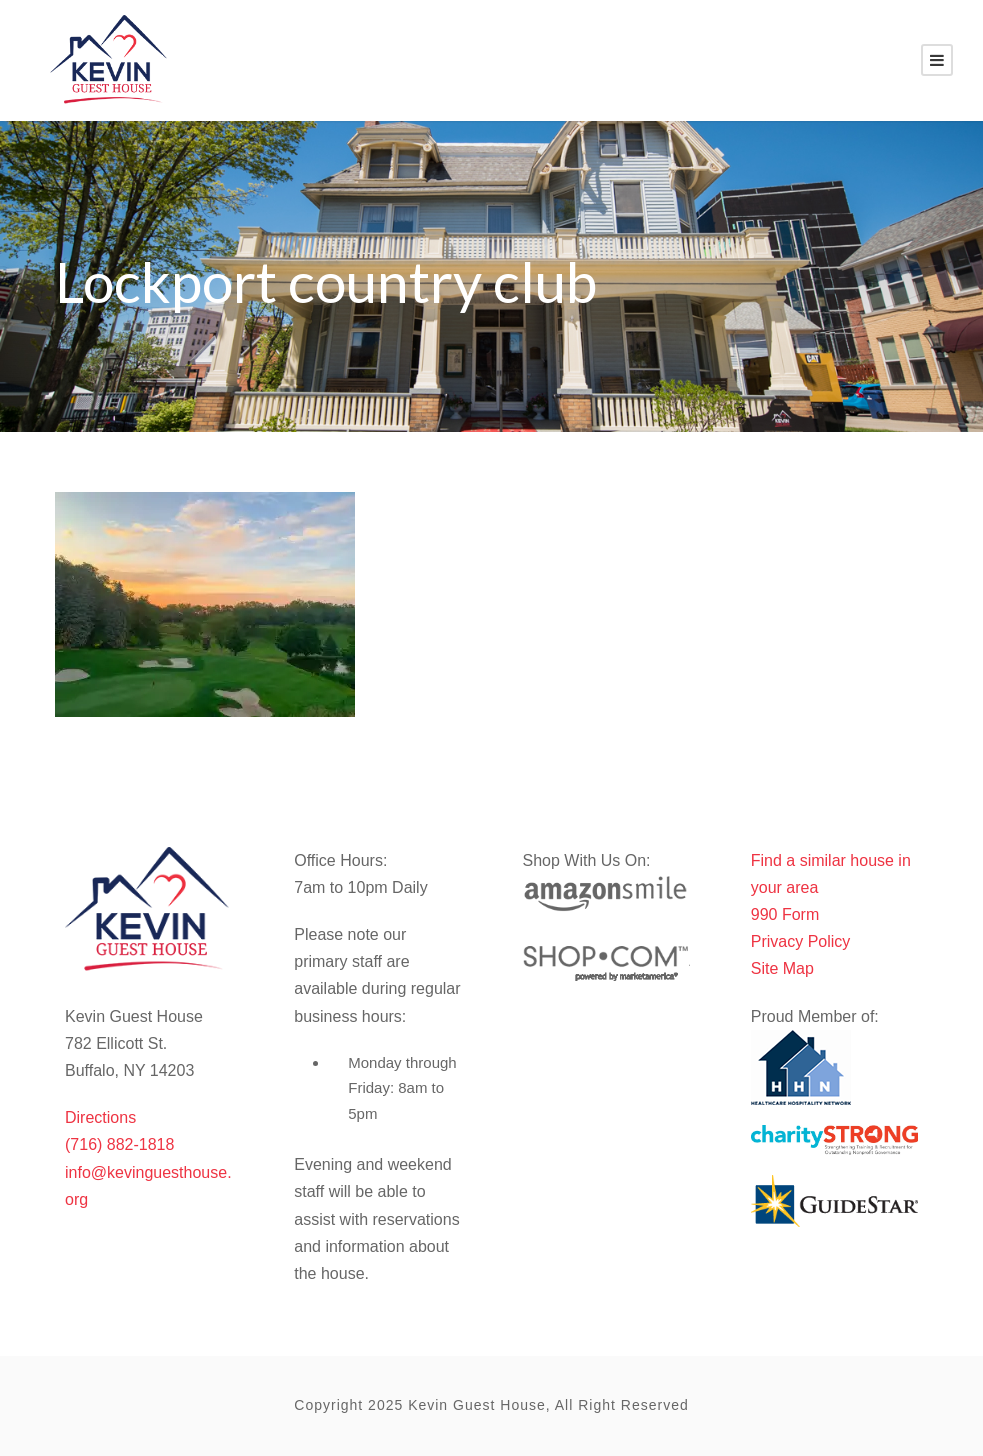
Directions (100, 1117)
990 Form (785, 914)
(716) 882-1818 (119, 1144)
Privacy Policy (801, 941)
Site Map (782, 968)
